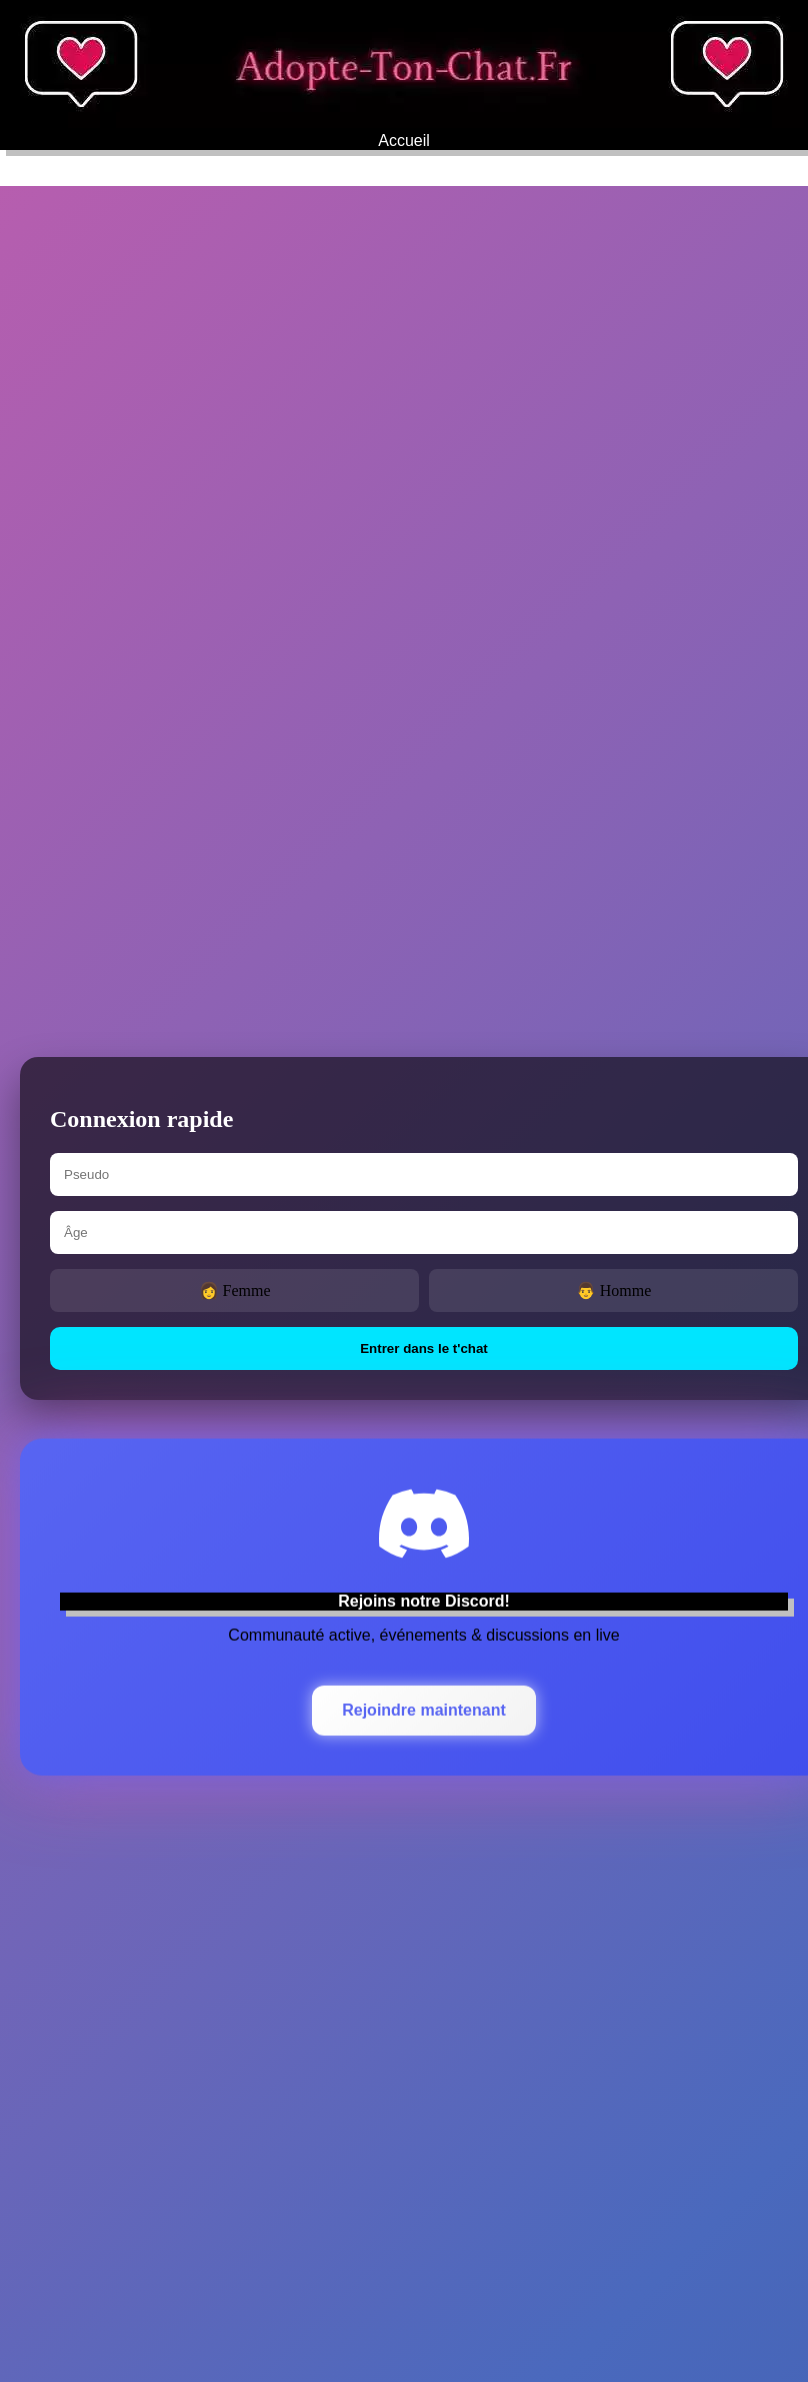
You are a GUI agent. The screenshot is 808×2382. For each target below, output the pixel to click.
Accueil (404, 140)
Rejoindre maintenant (424, 1705)
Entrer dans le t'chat (424, 1348)
